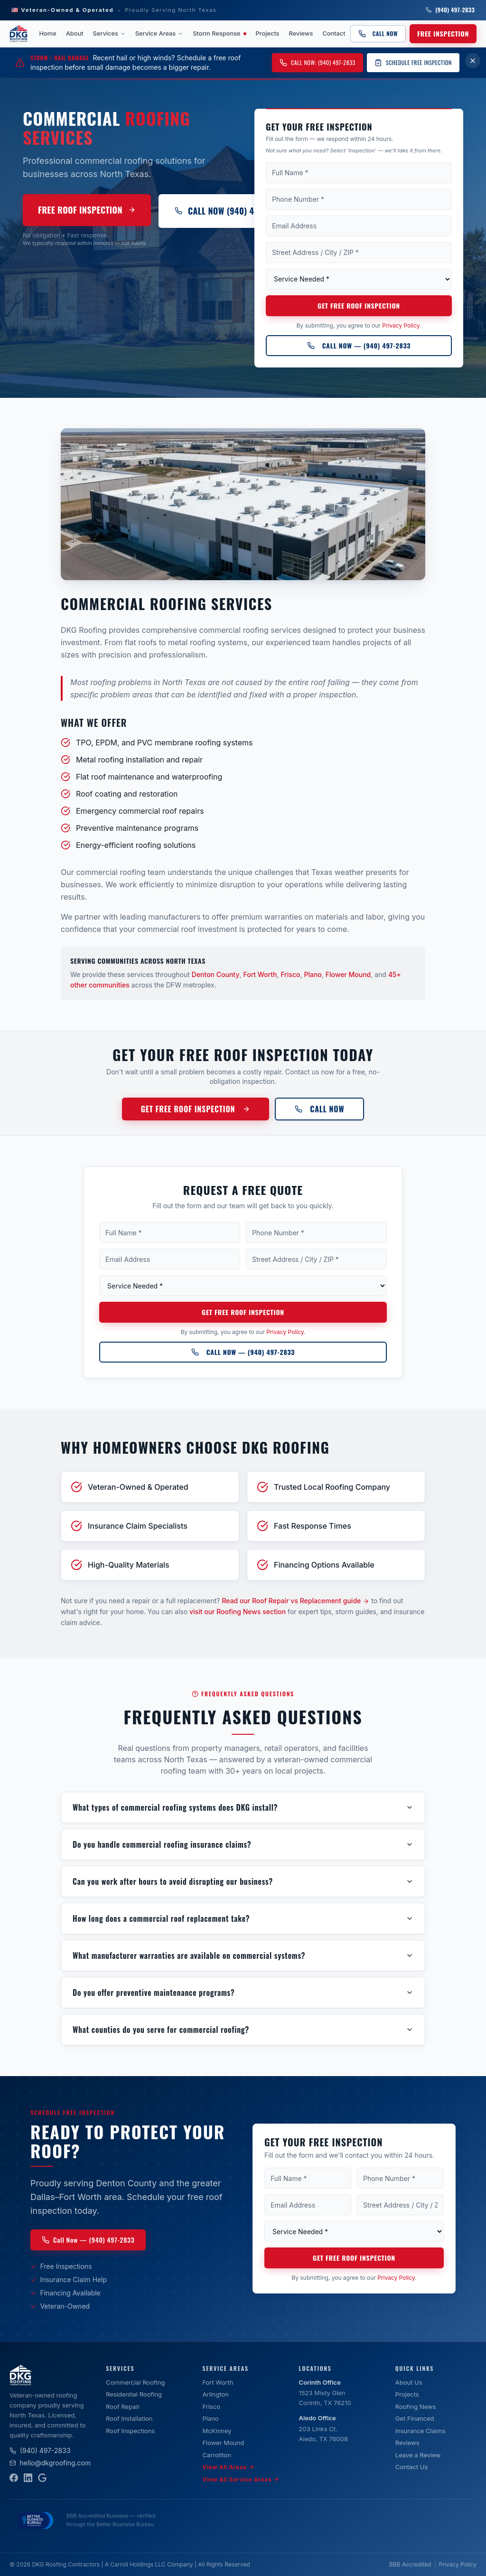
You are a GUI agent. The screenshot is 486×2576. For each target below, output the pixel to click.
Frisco (290, 974)
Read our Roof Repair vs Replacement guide (295, 1601)
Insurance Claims (420, 2431)
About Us (408, 2382)
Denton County (216, 974)
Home (47, 33)
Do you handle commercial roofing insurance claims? (243, 1844)
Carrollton (216, 2455)
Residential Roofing (134, 2394)
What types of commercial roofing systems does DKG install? (243, 1807)
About (75, 33)
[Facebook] (13, 2477)
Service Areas (159, 33)
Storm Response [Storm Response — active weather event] (219, 33)
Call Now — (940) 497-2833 (359, 346)
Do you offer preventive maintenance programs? (243, 1992)
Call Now (378, 33)
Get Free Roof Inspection (359, 306)
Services (109, 33)
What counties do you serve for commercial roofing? (243, 2029)
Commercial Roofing (135, 2382)
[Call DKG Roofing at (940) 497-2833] (359, 346)
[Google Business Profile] (42, 2477)
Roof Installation (129, 2418)
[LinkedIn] (28, 2477)
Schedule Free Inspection (413, 62)
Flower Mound (348, 974)
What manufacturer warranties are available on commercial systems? (243, 1955)
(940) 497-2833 (450, 10)
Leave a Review (417, 2455)
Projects (268, 33)
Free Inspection (443, 33)
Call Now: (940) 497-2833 (317, 62)
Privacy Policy (401, 326)
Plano (312, 974)
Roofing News (415, 2406)
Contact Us (411, 2467)
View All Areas (228, 2467)
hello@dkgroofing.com (50, 2463)
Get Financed (414, 2418)
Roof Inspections (130, 2431)
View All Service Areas (240, 2479)
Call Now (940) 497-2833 (229, 211)
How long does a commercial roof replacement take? (243, 1918)
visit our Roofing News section (237, 1612)
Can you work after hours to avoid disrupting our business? (243, 1881)
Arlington (215, 2394)
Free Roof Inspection (87, 210)
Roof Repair (123, 2406)
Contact (333, 33)
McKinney (216, 2431)
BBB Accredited (410, 2564)
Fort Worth (260, 974)
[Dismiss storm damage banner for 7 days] (472, 60)
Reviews (301, 33)
